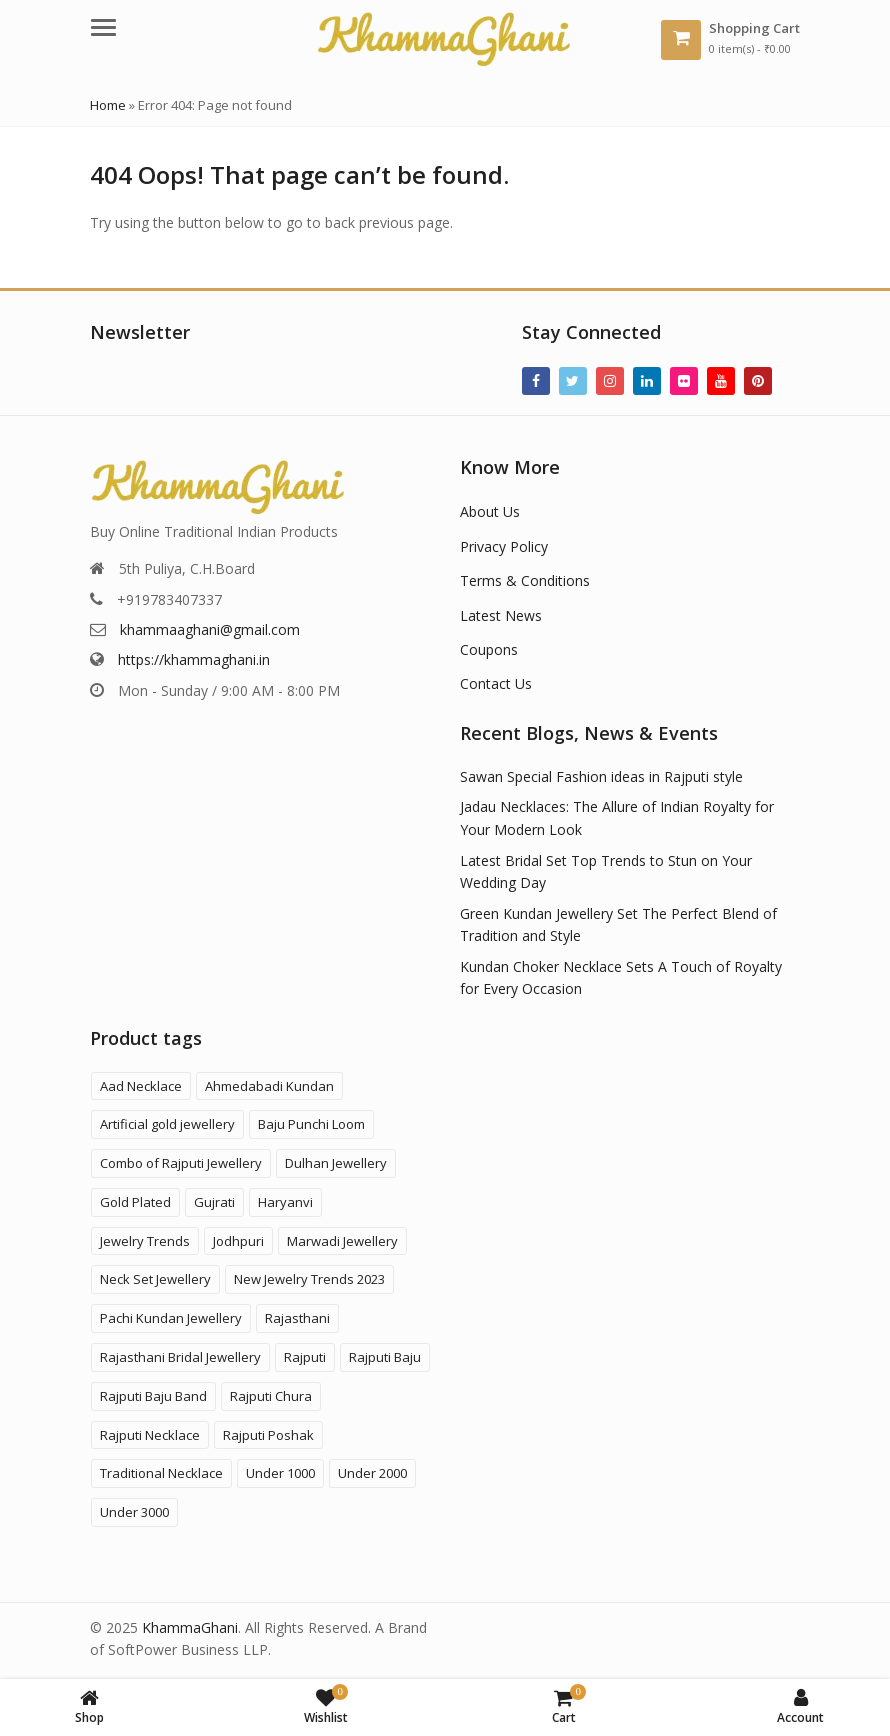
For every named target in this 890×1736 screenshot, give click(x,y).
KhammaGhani (190, 1627)
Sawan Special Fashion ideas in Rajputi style (601, 776)
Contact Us (496, 683)
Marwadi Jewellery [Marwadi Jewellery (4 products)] (342, 1241)
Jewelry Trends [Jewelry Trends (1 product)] (145, 1241)
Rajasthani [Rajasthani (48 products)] (297, 1318)
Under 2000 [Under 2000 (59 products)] (372, 1473)
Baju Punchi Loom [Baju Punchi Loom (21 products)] (311, 1124)
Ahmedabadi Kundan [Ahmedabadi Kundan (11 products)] (269, 1086)
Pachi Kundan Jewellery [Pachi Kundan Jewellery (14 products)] (171, 1318)
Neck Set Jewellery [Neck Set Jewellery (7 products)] (155, 1279)
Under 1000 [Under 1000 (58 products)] (280, 1473)
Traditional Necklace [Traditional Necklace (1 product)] (161, 1473)
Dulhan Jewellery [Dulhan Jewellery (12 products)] (336, 1163)
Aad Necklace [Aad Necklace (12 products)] (141, 1086)
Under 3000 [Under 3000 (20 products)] (134, 1512)
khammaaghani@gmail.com (210, 629)
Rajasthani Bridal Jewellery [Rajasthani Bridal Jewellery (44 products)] (180, 1357)
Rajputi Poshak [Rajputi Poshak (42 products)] (268, 1435)
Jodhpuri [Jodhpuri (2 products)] (238, 1241)
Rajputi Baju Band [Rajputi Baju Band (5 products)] (153, 1396)
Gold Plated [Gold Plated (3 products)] (135, 1202)
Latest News (501, 615)
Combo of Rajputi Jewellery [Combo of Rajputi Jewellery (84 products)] (181, 1163)
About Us (490, 511)
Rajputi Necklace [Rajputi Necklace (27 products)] (150, 1435)
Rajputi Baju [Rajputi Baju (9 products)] (385, 1357)
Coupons (489, 649)
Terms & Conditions (525, 580)
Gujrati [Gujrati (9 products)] (214, 1202)
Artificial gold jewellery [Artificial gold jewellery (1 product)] (167, 1124)
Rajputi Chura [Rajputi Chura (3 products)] (271, 1396)
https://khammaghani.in (194, 659)
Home (108, 105)
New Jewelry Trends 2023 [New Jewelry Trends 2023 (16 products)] (309, 1279)
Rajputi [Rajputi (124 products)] (305, 1357)
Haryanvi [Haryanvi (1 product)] (285, 1202)
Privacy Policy (504, 546)
